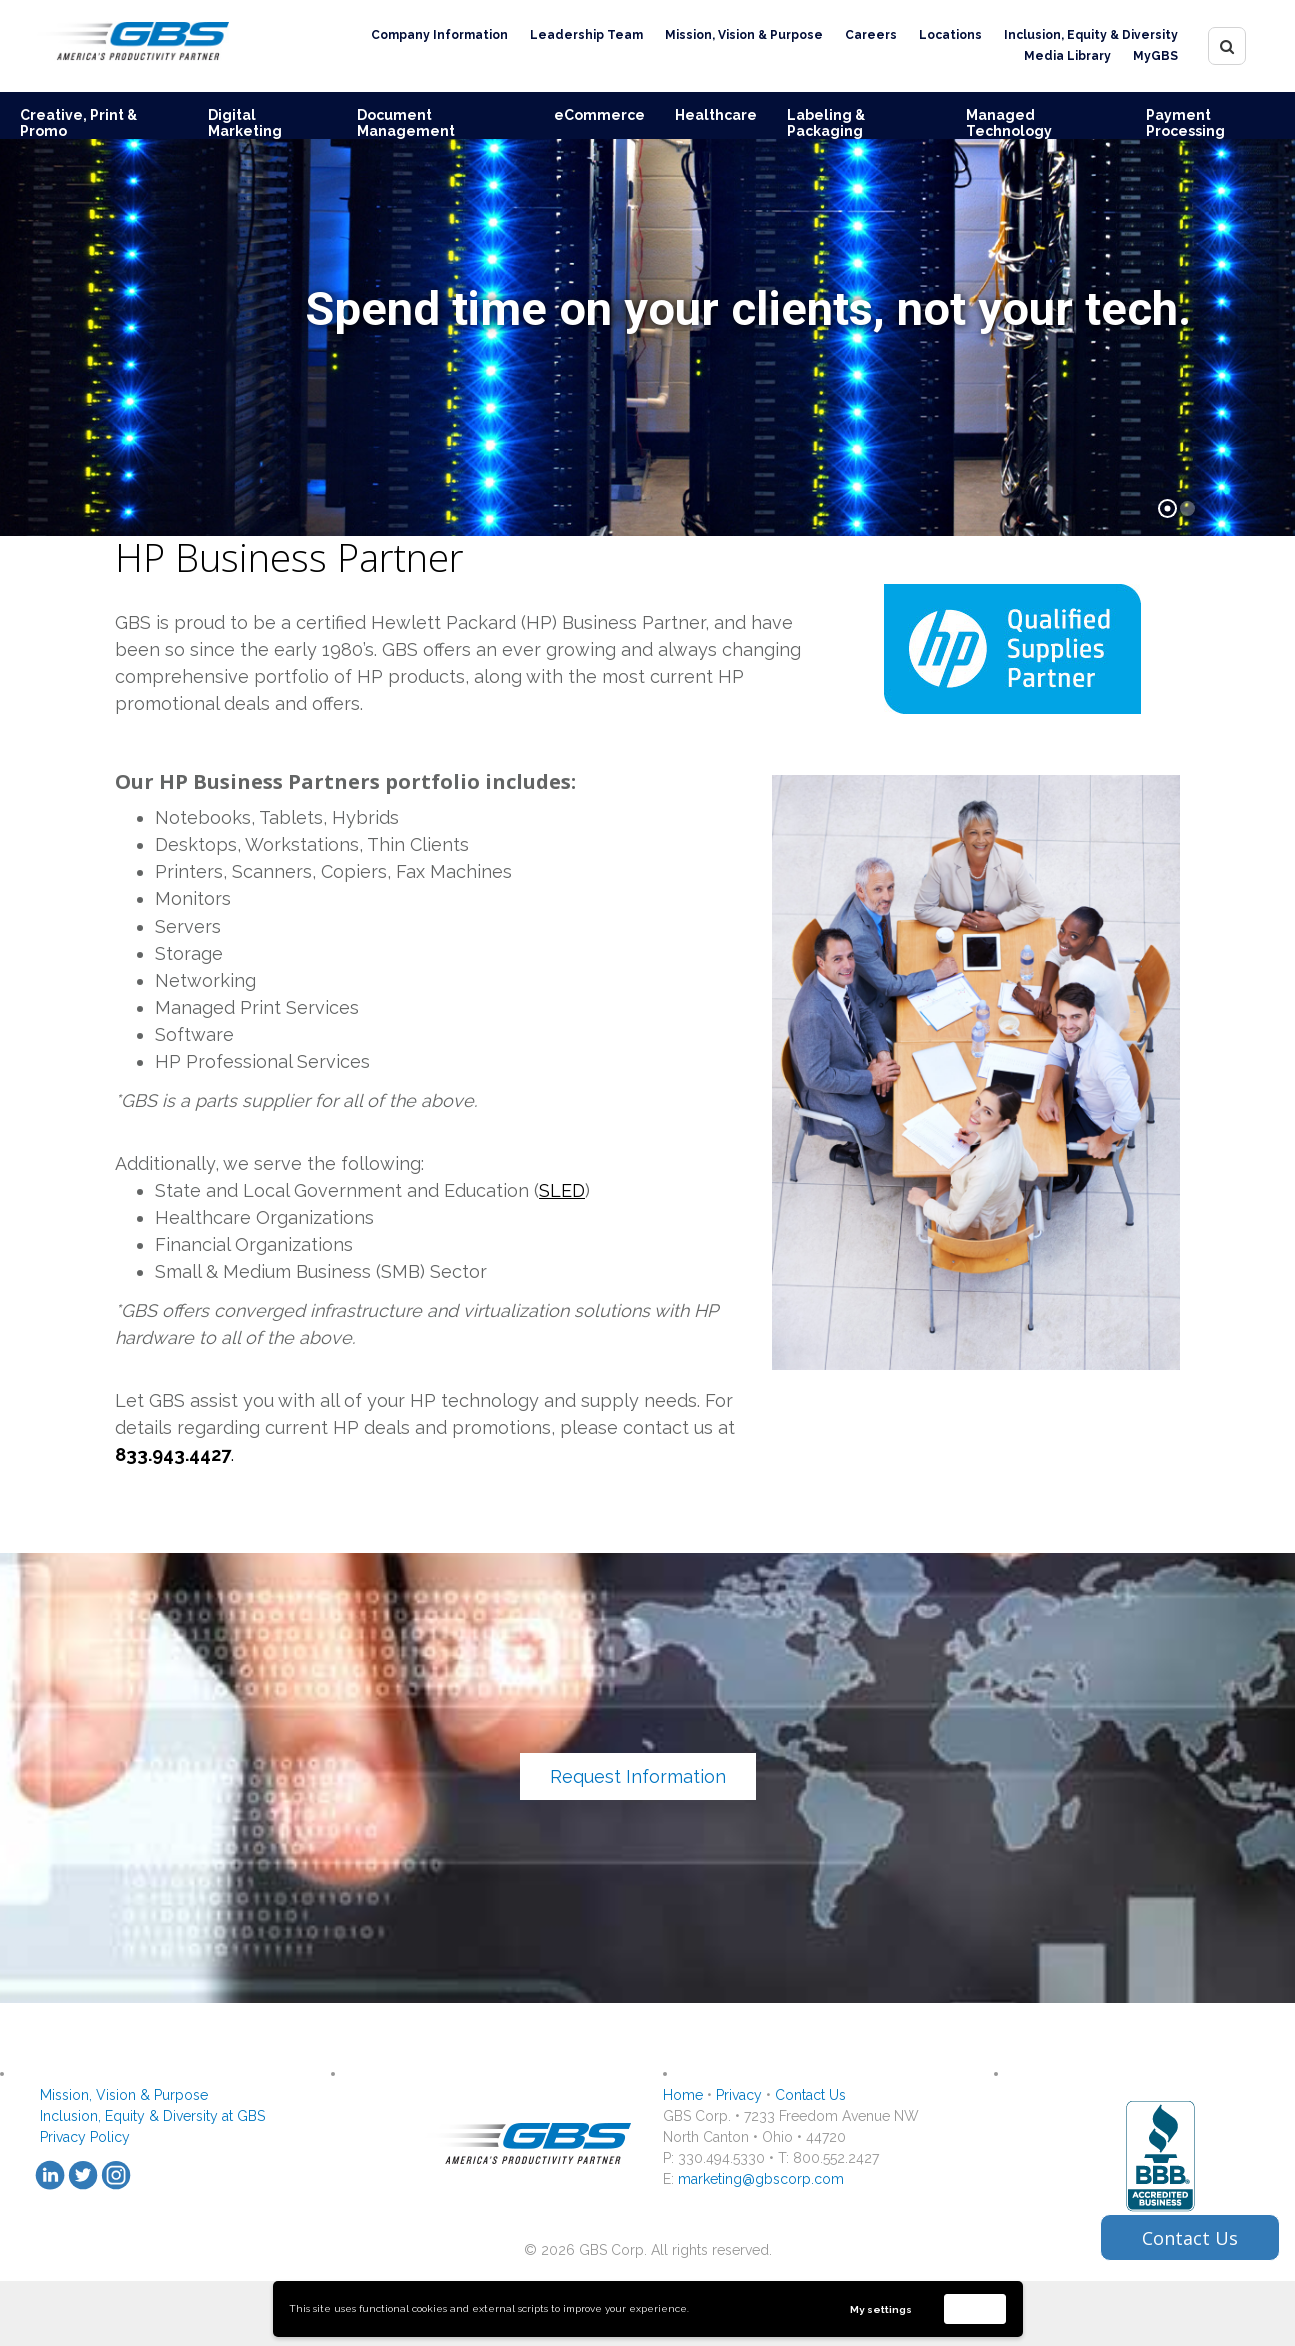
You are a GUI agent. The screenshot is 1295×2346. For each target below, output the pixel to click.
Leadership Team (586, 35)
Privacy (739, 2095)
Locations (950, 35)
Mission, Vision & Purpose (744, 35)
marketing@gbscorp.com (761, 2179)
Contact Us (810, 2095)
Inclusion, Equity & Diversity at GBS (152, 2116)
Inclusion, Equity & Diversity (1091, 35)
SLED (562, 1190)
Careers (871, 35)
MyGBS (1155, 56)
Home (683, 2095)
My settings (881, 2309)
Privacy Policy (85, 2137)
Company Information (439, 35)
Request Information (638, 1776)
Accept (975, 2308)
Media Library (1067, 56)
